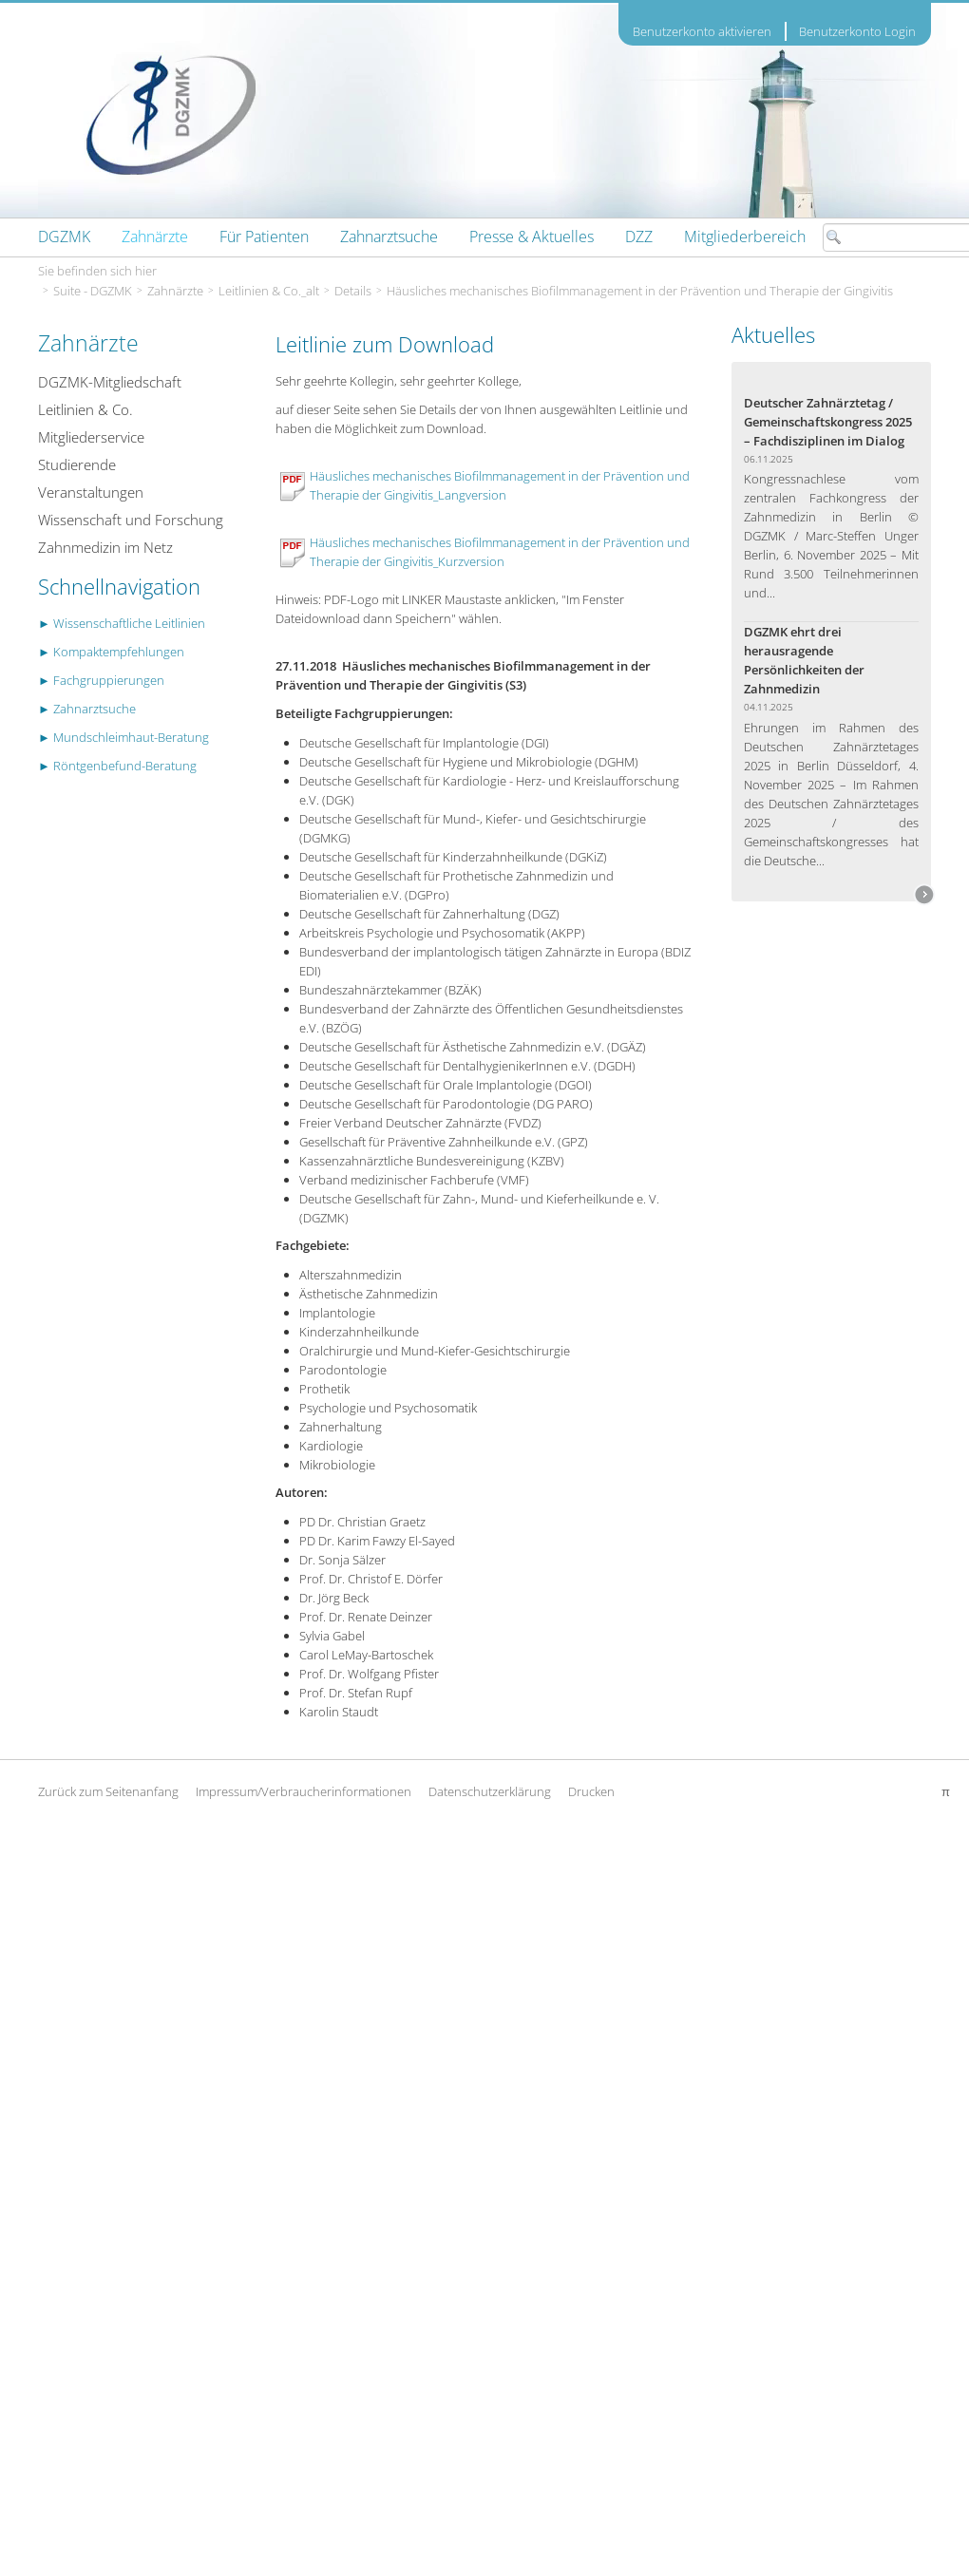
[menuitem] (64, 236)
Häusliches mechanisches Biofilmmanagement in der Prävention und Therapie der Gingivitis (640, 290)
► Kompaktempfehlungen (111, 651)
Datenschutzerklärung (489, 1791)
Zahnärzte (175, 290)
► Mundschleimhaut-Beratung (123, 737)
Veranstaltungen (90, 492)
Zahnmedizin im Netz (105, 547)
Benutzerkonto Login (857, 31)
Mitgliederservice (91, 436)
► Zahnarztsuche (87, 708)
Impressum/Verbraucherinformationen (303, 1791)
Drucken (591, 1791)
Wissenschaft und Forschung (130, 519)
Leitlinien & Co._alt (268, 290)
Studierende (77, 464)
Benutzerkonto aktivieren (702, 32)
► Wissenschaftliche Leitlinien (121, 623)
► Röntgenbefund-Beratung (117, 765)
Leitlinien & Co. (85, 409)
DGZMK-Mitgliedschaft (109, 381)
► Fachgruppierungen (101, 680)
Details (352, 290)
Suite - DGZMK (92, 290)
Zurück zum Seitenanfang (108, 1791)
